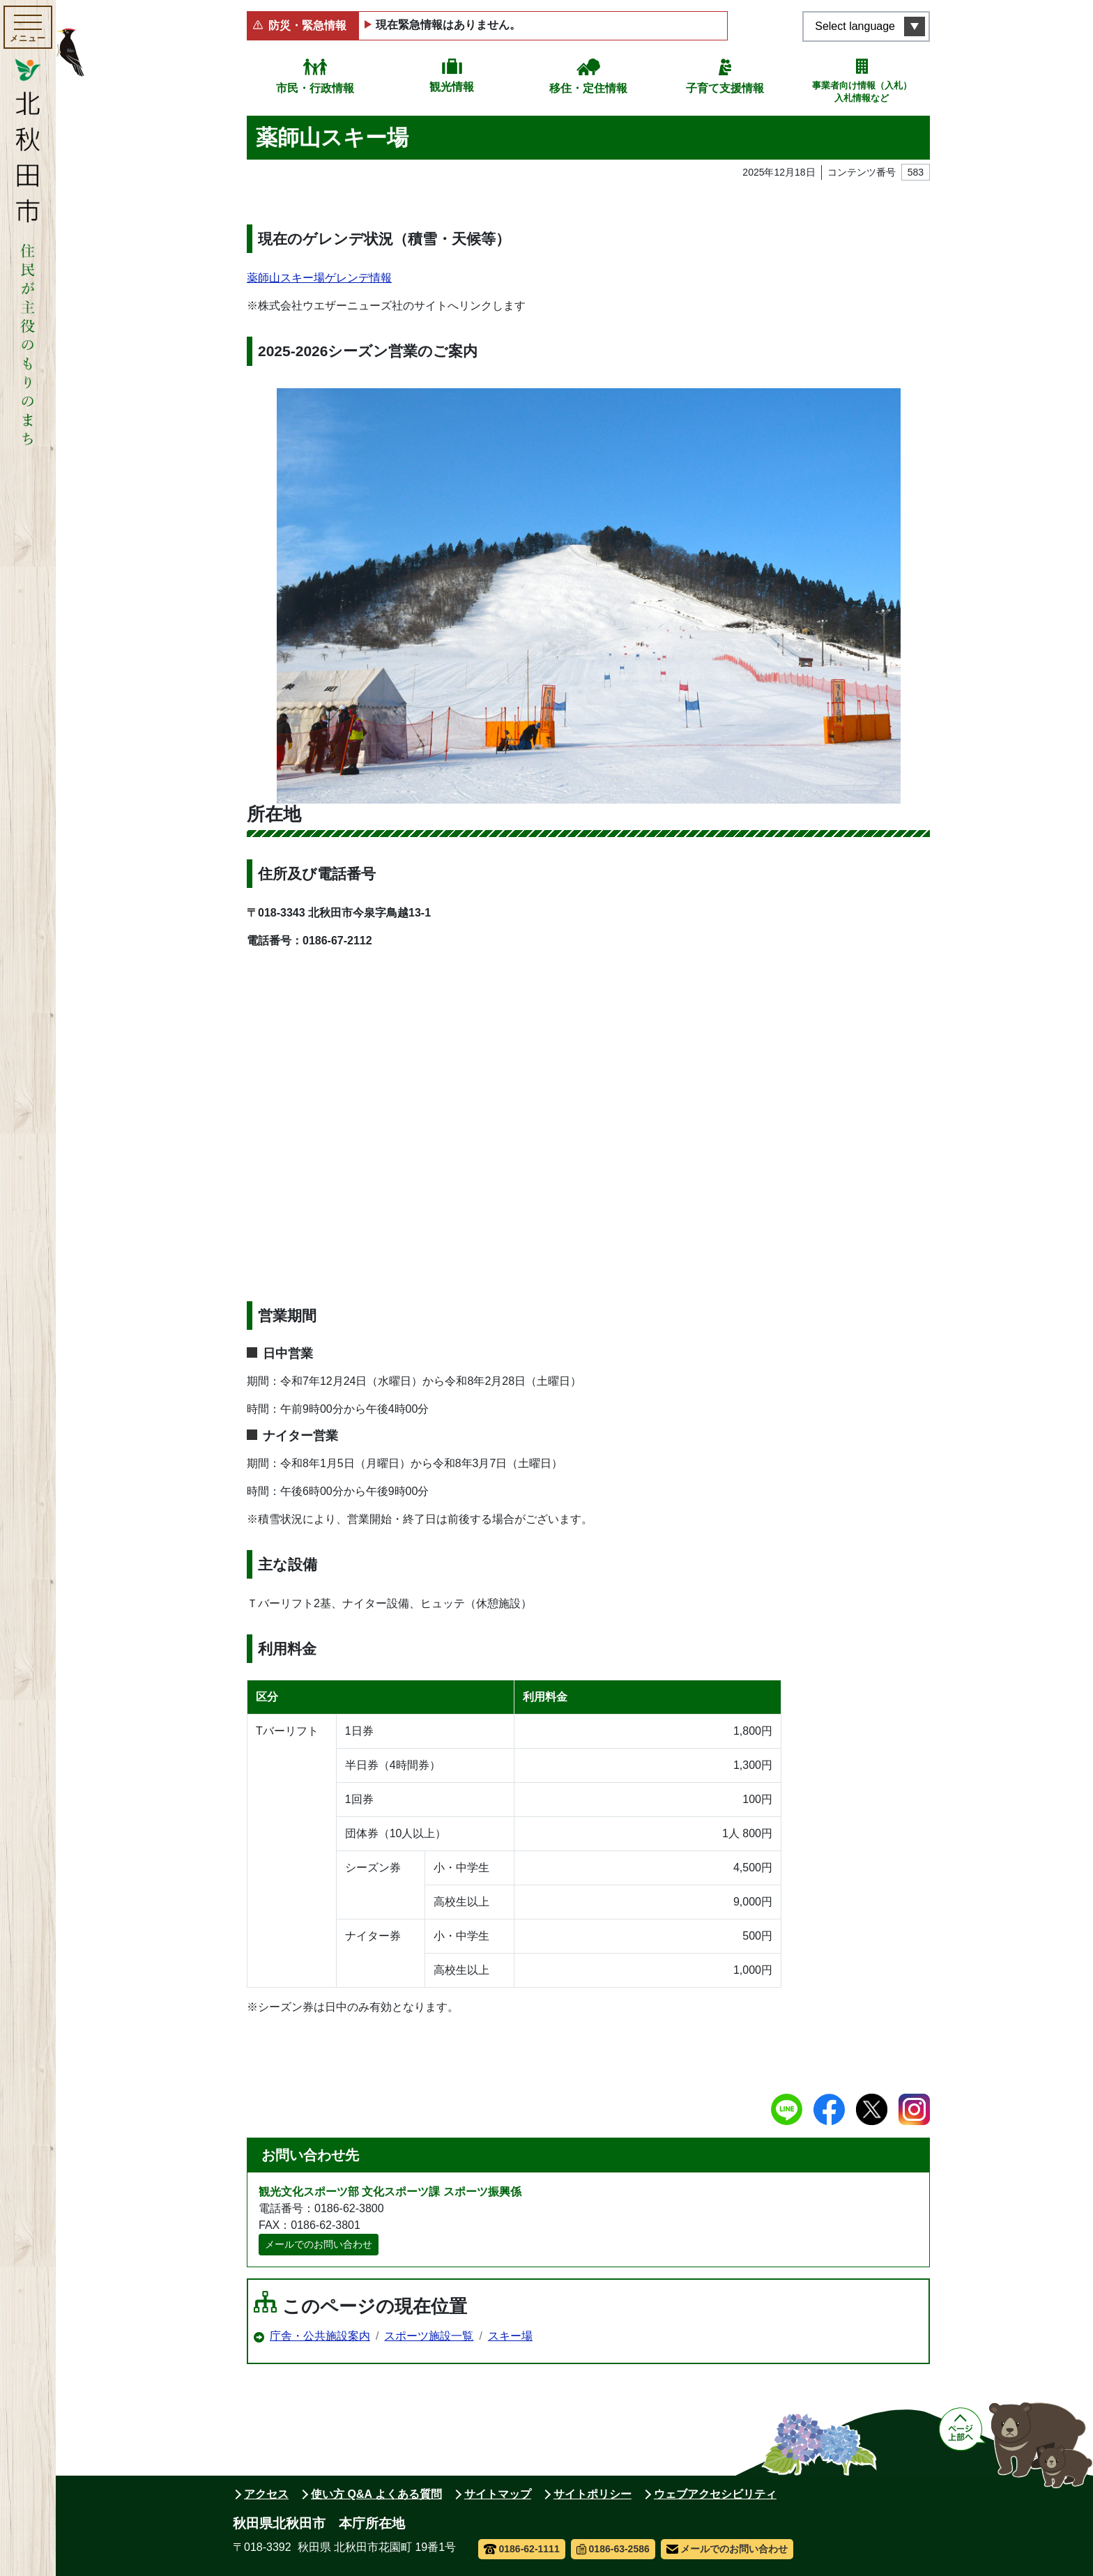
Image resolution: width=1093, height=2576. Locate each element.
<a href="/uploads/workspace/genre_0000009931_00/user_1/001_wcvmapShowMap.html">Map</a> (588, 1117)
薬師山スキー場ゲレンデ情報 (319, 278)
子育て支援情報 (725, 88)
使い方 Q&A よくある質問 (376, 2494)
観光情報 (451, 87)
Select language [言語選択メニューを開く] (855, 26)
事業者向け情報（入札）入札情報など (862, 91)
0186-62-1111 (522, 2548)
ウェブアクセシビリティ (715, 2494)
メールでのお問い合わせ (318, 2244)
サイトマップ (497, 2494)
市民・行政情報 (315, 88)
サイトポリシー (592, 2494)
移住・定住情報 (588, 88)
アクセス (266, 2494)
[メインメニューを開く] (27, 27)
